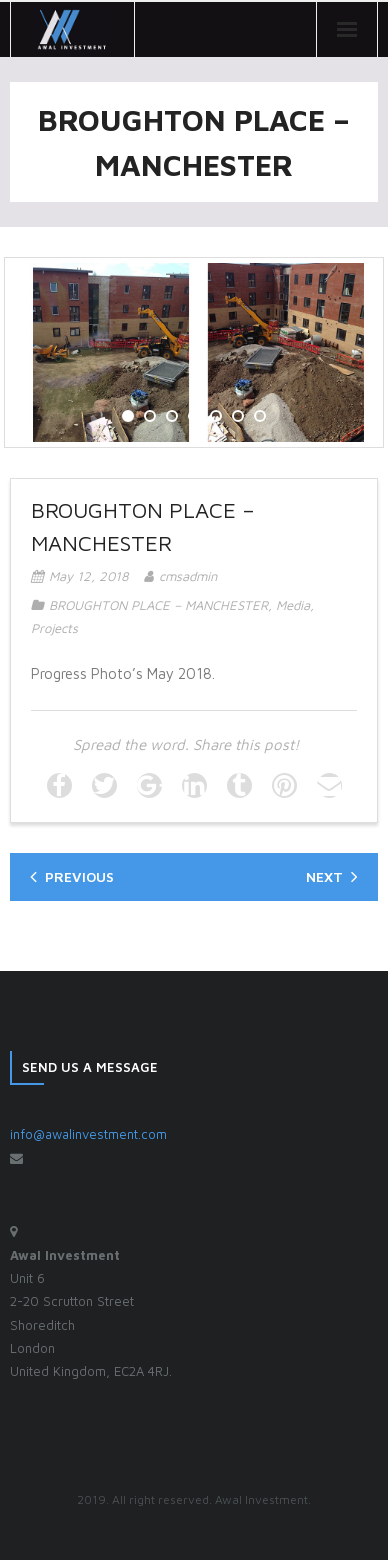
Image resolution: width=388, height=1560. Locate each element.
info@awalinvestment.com (88, 1134)
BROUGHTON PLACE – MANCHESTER (158, 605)
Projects (54, 628)
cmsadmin (188, 576)
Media (293, 605)
